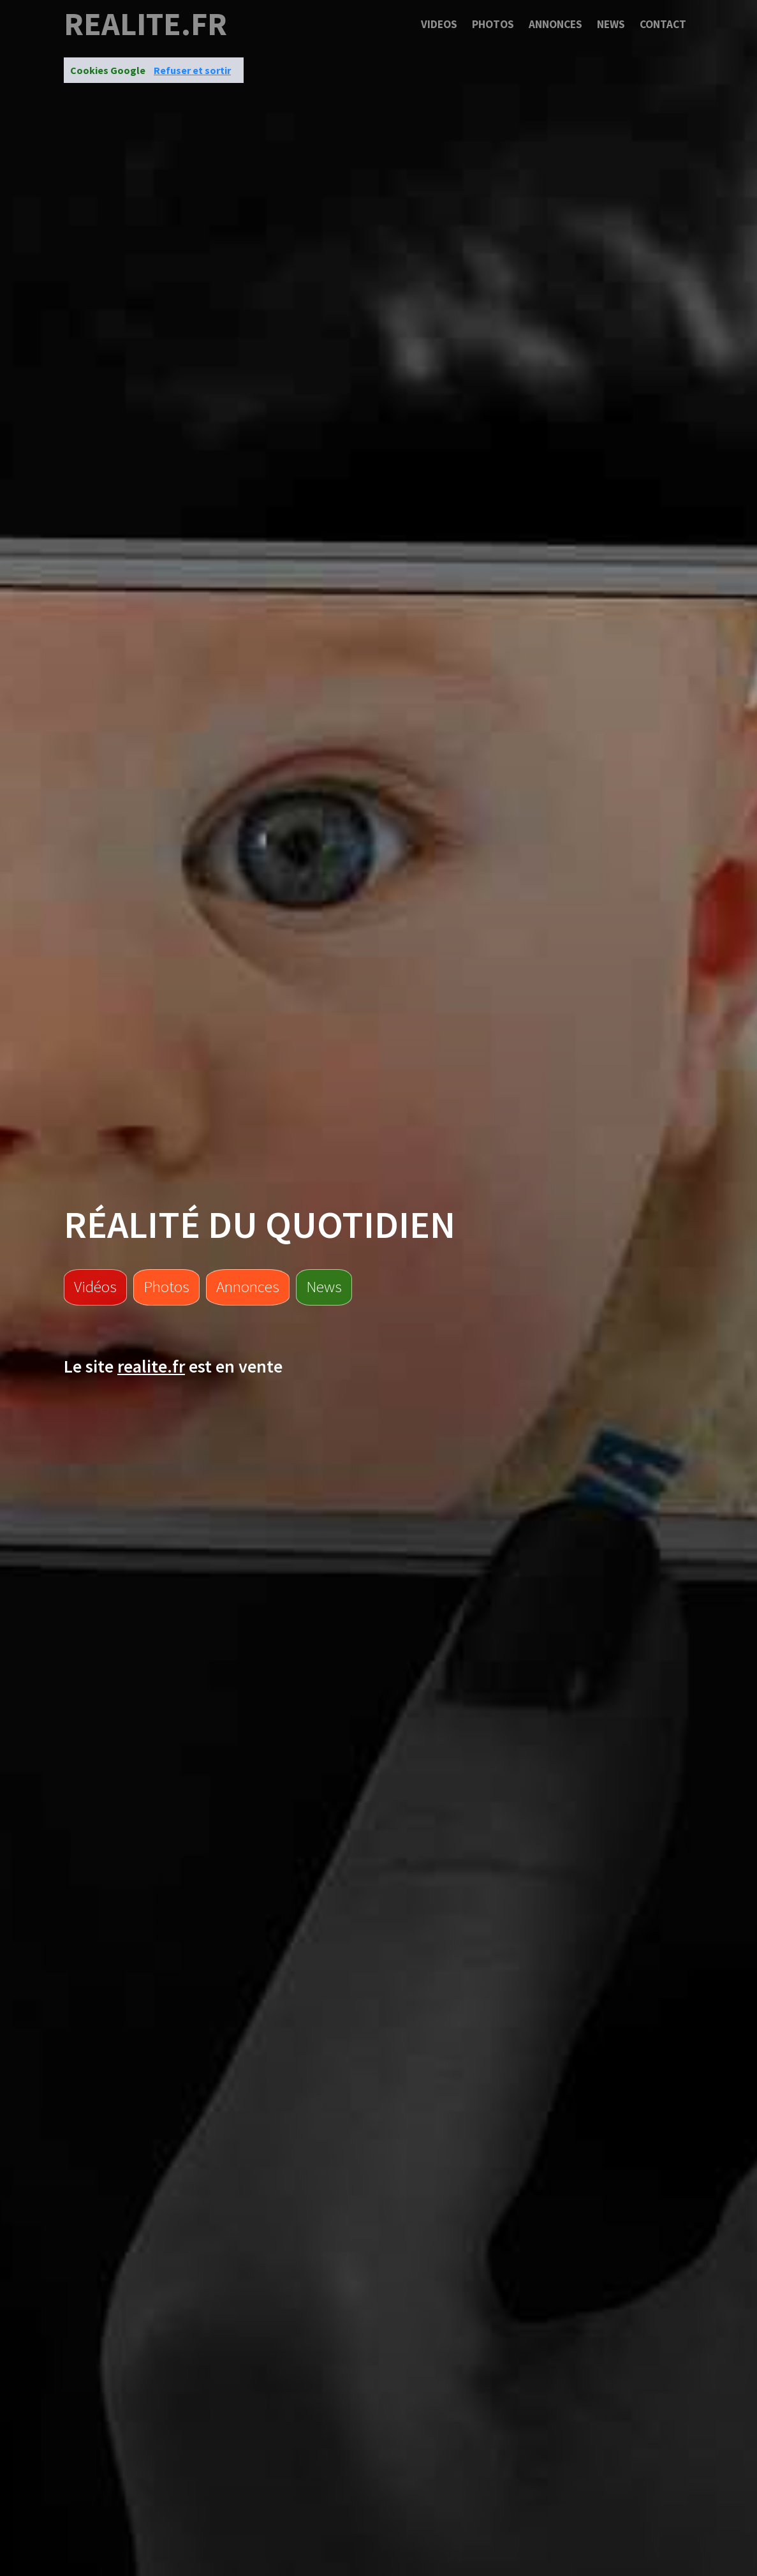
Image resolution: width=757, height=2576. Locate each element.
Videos (439, 24)
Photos (493, 24)
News (611, 24)
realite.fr (145, 24)
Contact (663, 24)
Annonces (555, 24)
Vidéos (95, 1286)
